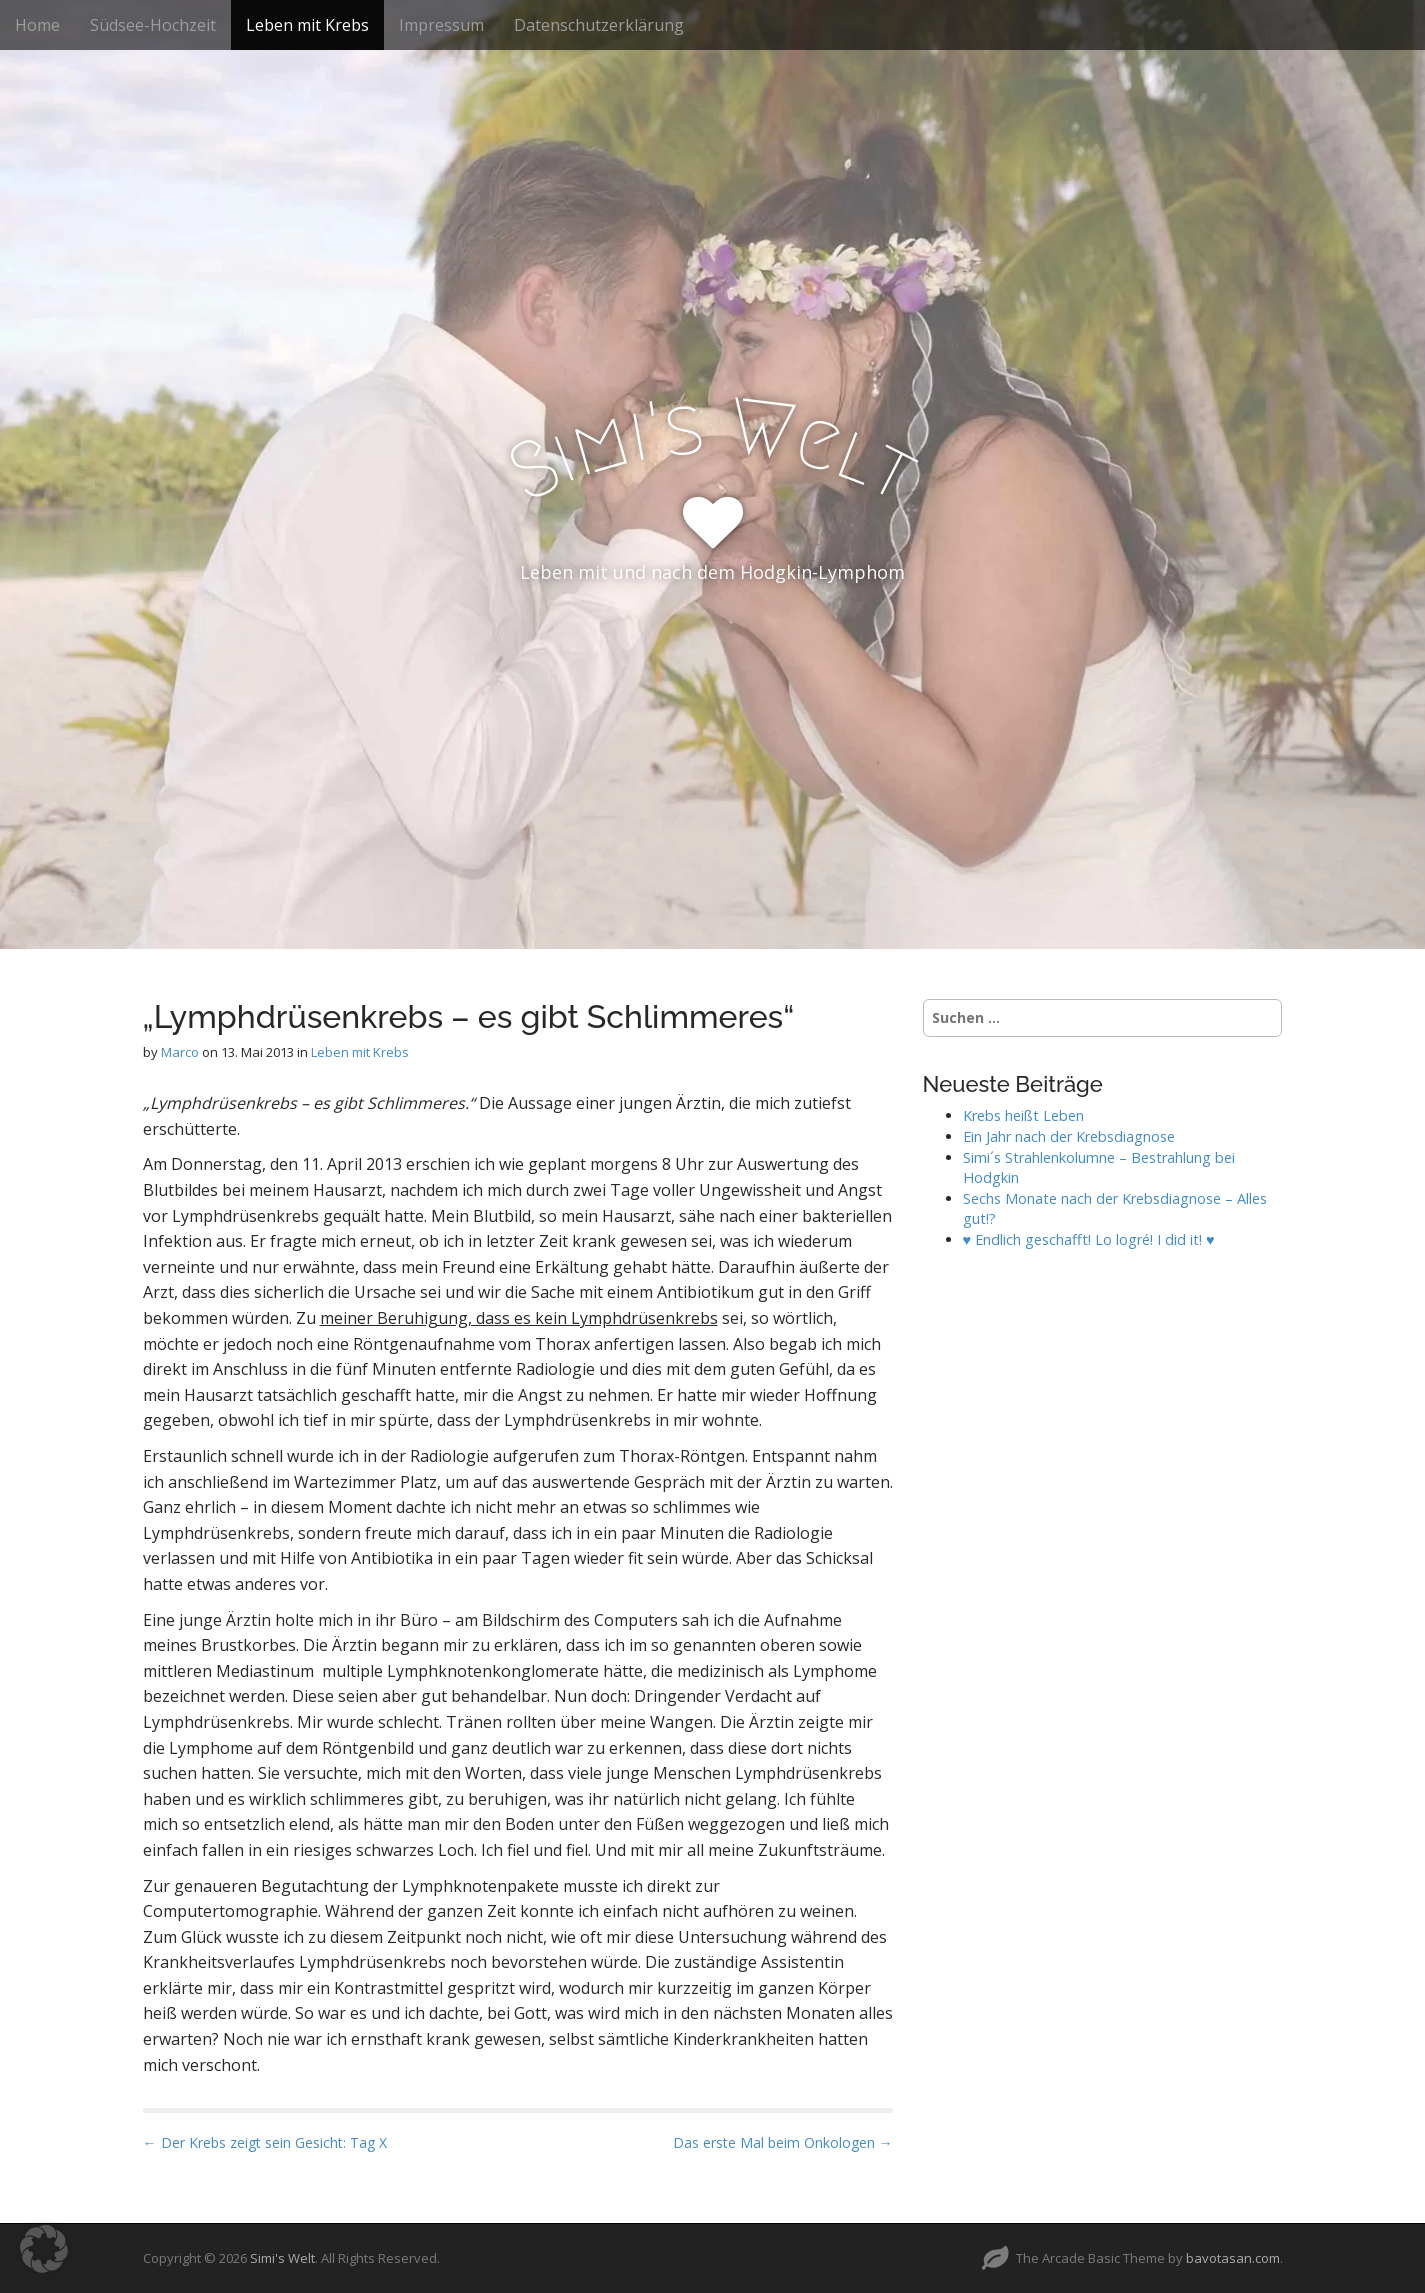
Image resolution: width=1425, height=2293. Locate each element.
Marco (180, 1052)
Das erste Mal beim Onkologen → (783, 2142)
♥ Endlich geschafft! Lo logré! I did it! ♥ (1089, 1239)
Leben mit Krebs (307, 25)
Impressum (441, 25)
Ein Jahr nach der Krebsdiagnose (1069, 1136)
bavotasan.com (1233, 2258)
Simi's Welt (282, 2258)
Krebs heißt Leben (1023, 1115)
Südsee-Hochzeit (153, 25)
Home (37, 25)
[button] (44, 2249)
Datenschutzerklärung (599, 25)
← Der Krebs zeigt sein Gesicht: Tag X (265, 2142)
